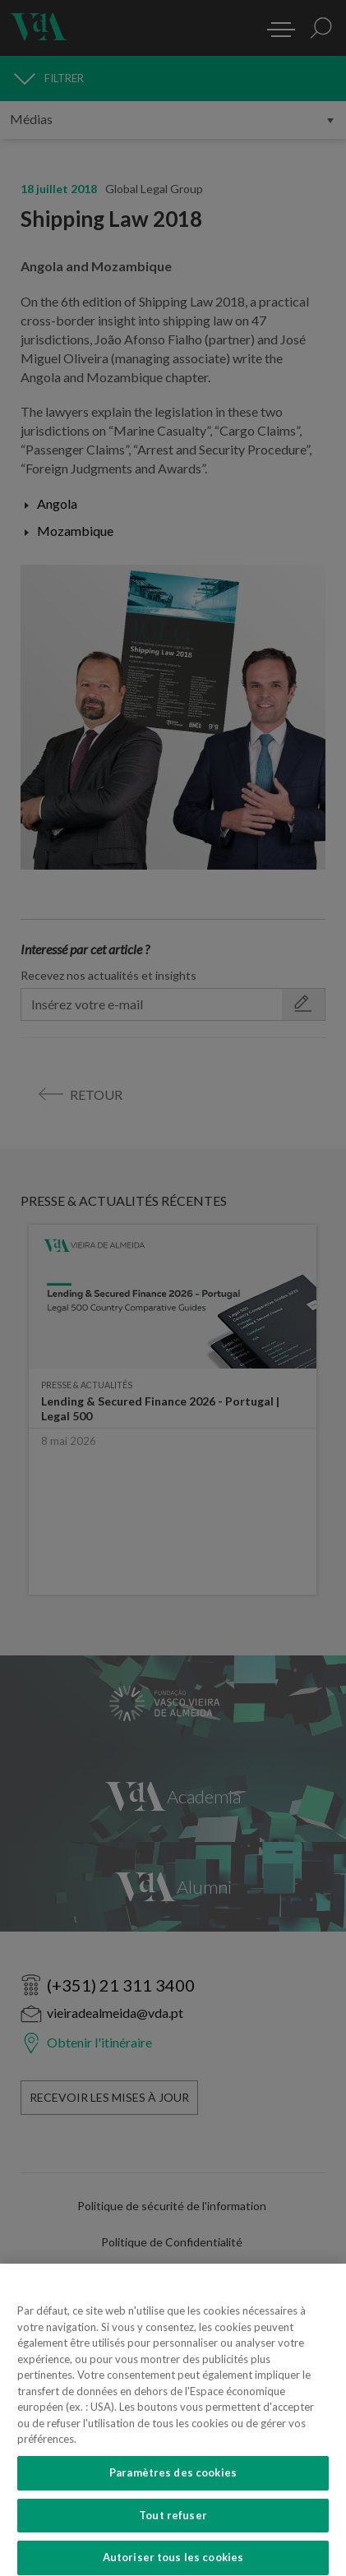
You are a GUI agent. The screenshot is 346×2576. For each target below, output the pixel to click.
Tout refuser (173, 2536)
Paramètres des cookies (173, 2493)
